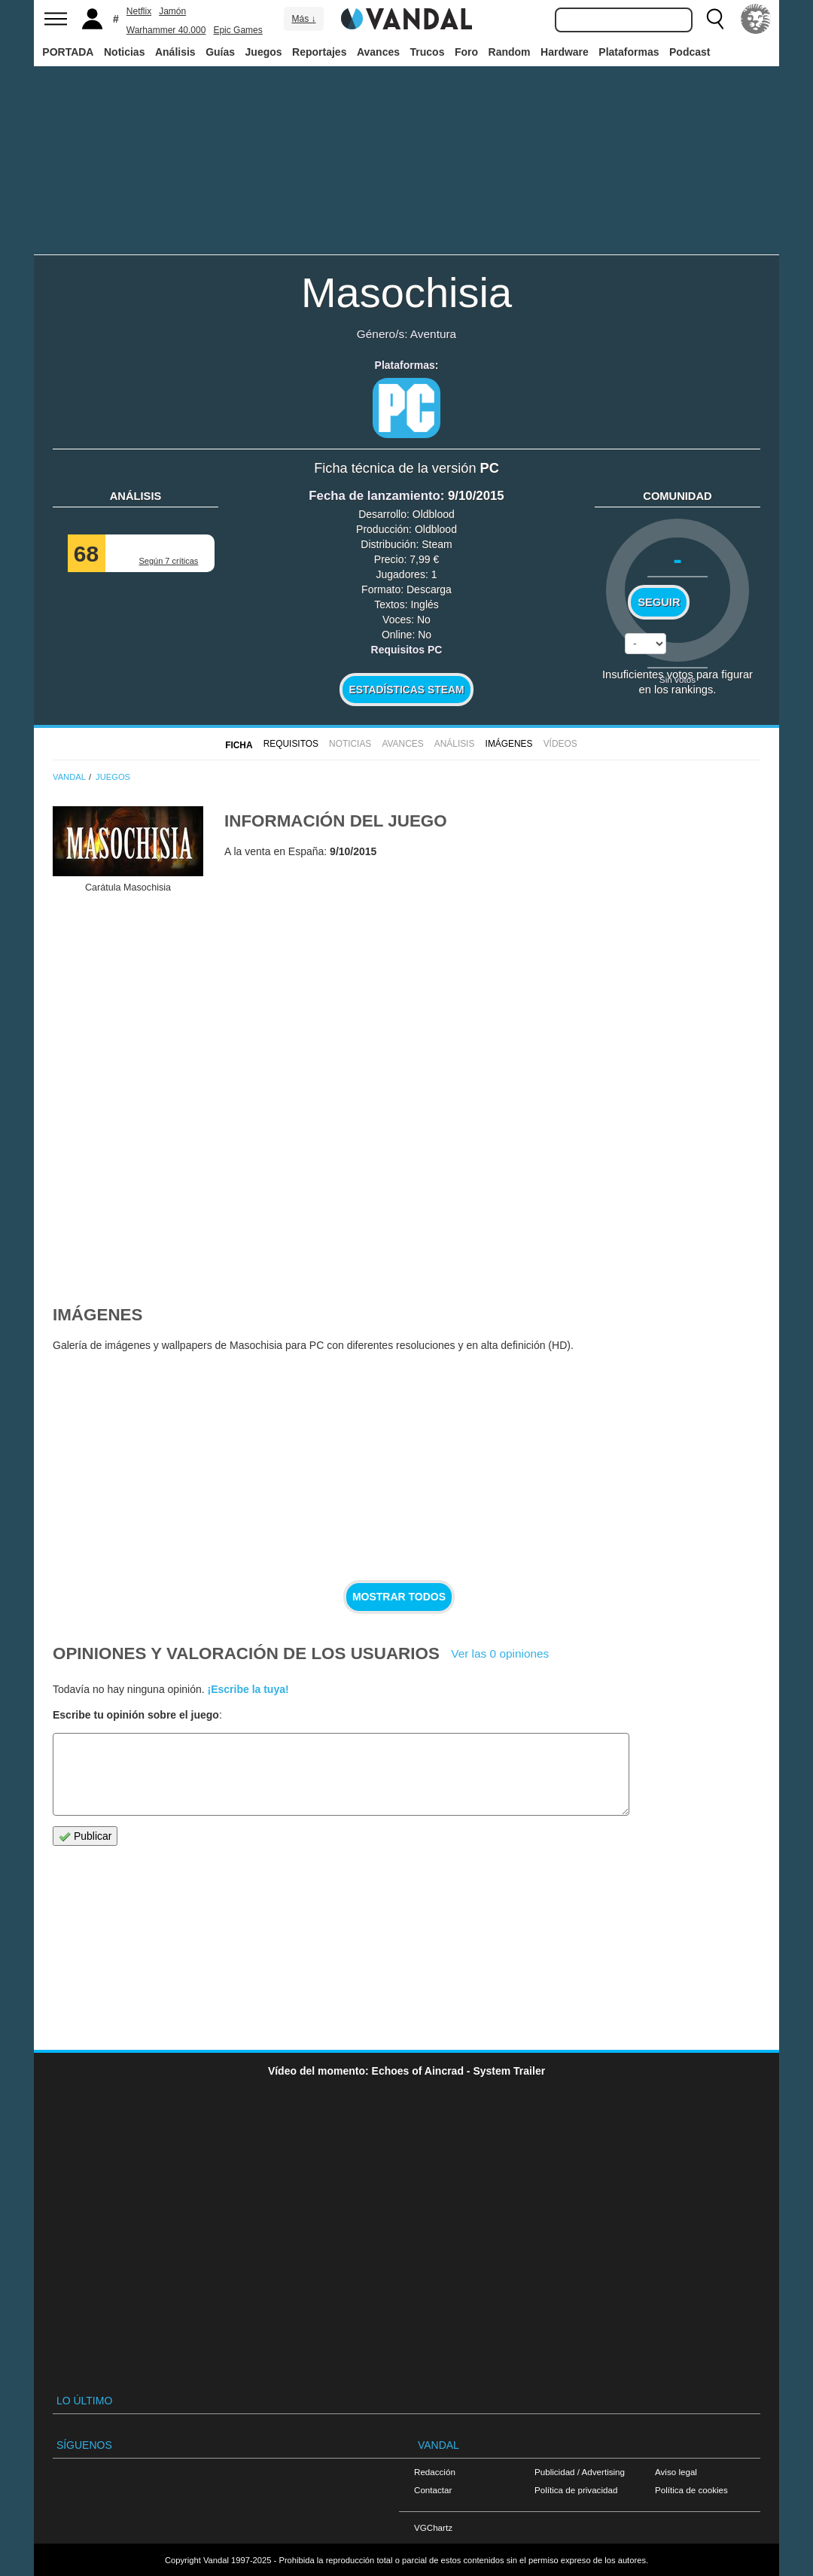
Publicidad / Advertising (579, 2472)
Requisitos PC (407, 650)
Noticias (124, 52)
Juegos (263, 52)
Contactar (433, 2490)
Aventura (433, 333)
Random (510, 52)
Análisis (175, 52)
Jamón (172, 11)
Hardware (564, 52)
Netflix (138, 11)
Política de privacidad (575, 2490)
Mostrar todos (399, 1597)
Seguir (659, 602)
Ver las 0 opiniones (500, 1653)
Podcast (689, 52)
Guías (220, 52)
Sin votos (677, 679)
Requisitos (290, 743)
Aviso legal (676, 2472)
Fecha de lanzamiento (374, 496)
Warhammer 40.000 (166, 30)
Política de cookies (691, 2490)
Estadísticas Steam (406, 690)
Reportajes (319, 52)
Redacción (434, 2472)
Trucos (427, 52)
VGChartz (433, 2527)
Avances (378, 52)
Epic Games (237, 30)
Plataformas (628, 52)
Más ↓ (303, 19)
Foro (466, 52)
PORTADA (67, 52)
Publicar (85, 1836)
